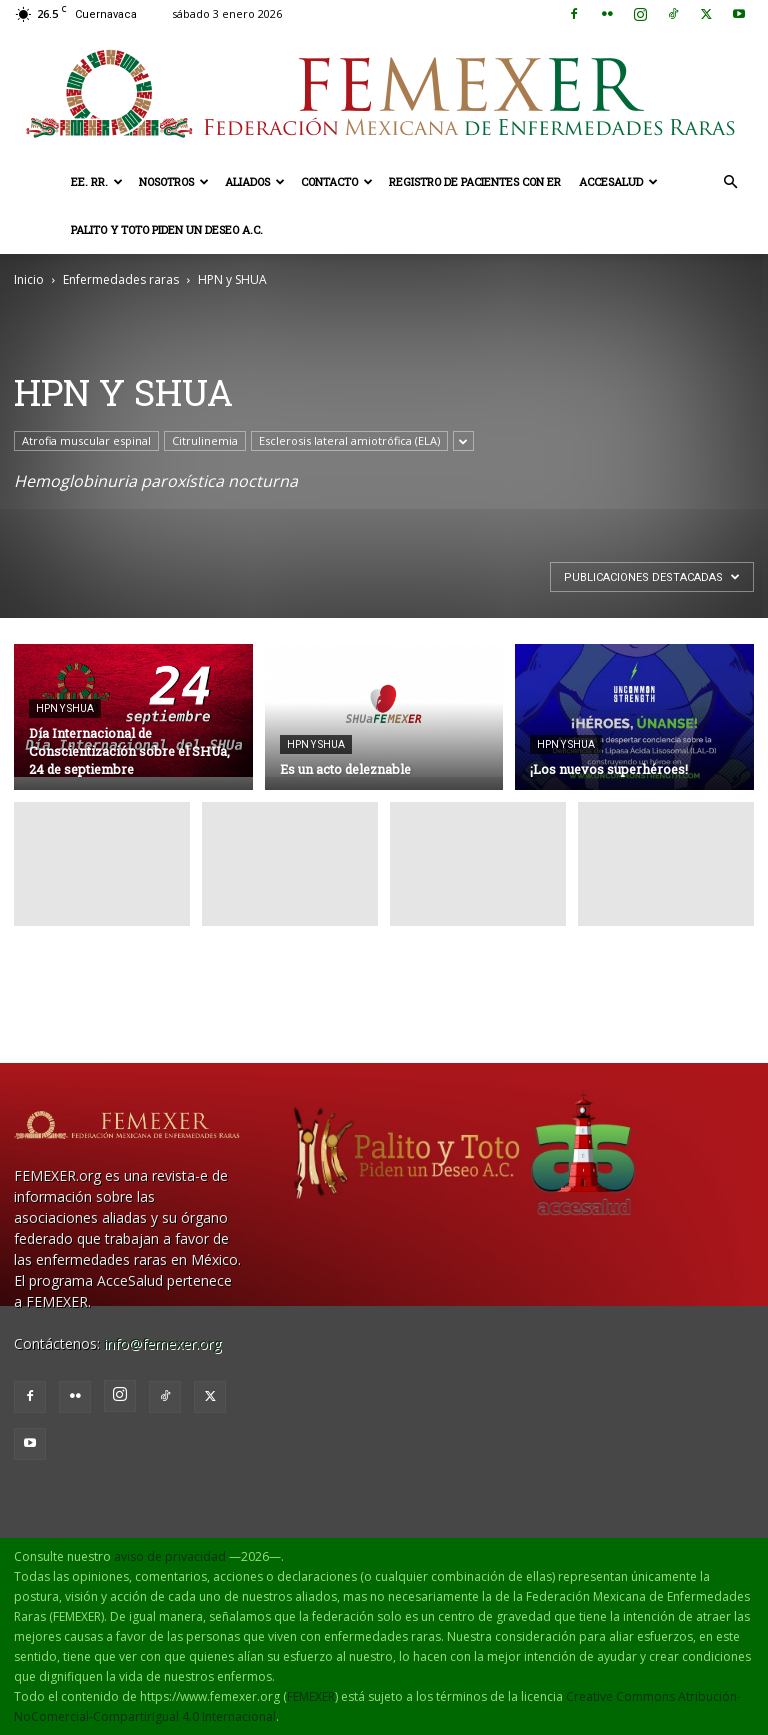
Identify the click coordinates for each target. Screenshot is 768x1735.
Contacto (337, 181)
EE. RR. (97, 181)
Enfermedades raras (121, 279)
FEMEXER (311, 1696)
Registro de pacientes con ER (475, 181)
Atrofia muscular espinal (86, 440)
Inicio (29, 279)
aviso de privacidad (170, 1556)
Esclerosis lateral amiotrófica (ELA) (349, 440)
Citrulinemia (205, 440)
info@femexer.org (162, 1343)
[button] (730, 182)
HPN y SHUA (65, 708)
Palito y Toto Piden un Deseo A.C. (167, 229)
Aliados (255, 181)
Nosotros (174, 181)
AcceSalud (618, 181)
